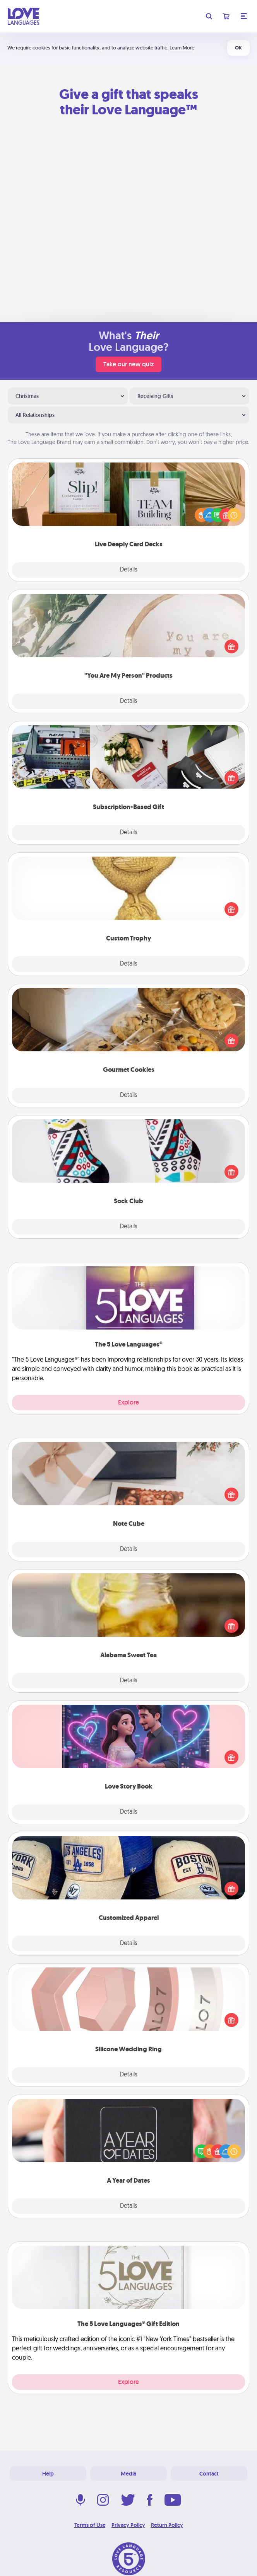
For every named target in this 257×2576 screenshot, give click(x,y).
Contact (209, 2473)
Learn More (182, 47)
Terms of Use (90, 2525)
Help (48, 2473)
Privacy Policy (128, 2525)
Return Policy (167, 2525)
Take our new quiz (128, 364)
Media (128, 2473)
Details (128, 570)
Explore (128, 1402)
